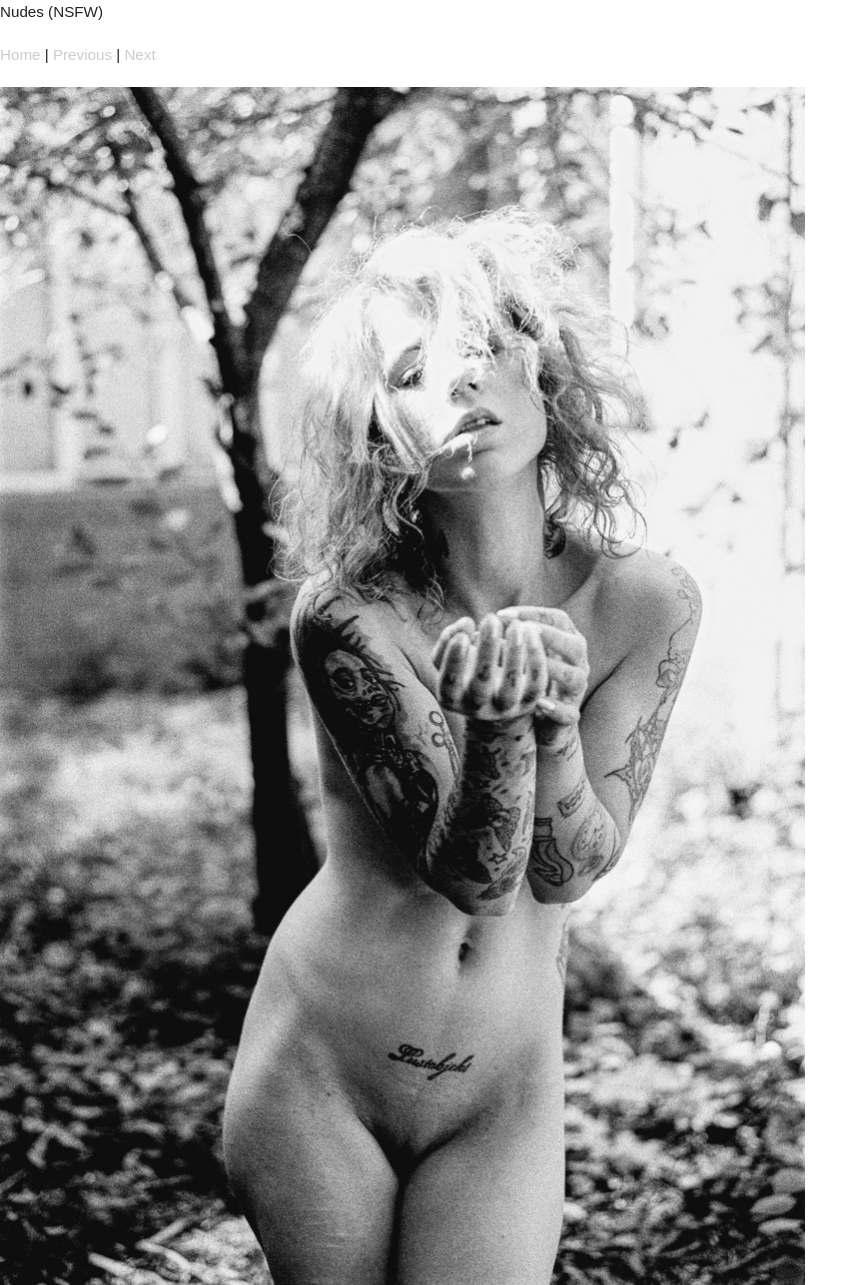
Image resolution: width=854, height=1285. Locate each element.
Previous (82, 54)
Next (139, 54)
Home (20, 54)
